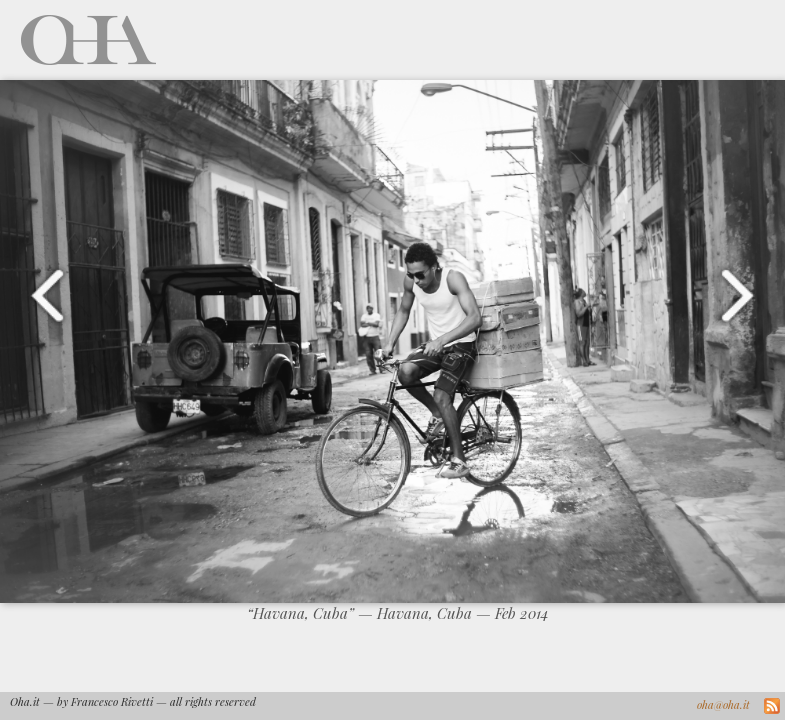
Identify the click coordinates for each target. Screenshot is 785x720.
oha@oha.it (723, 704)
